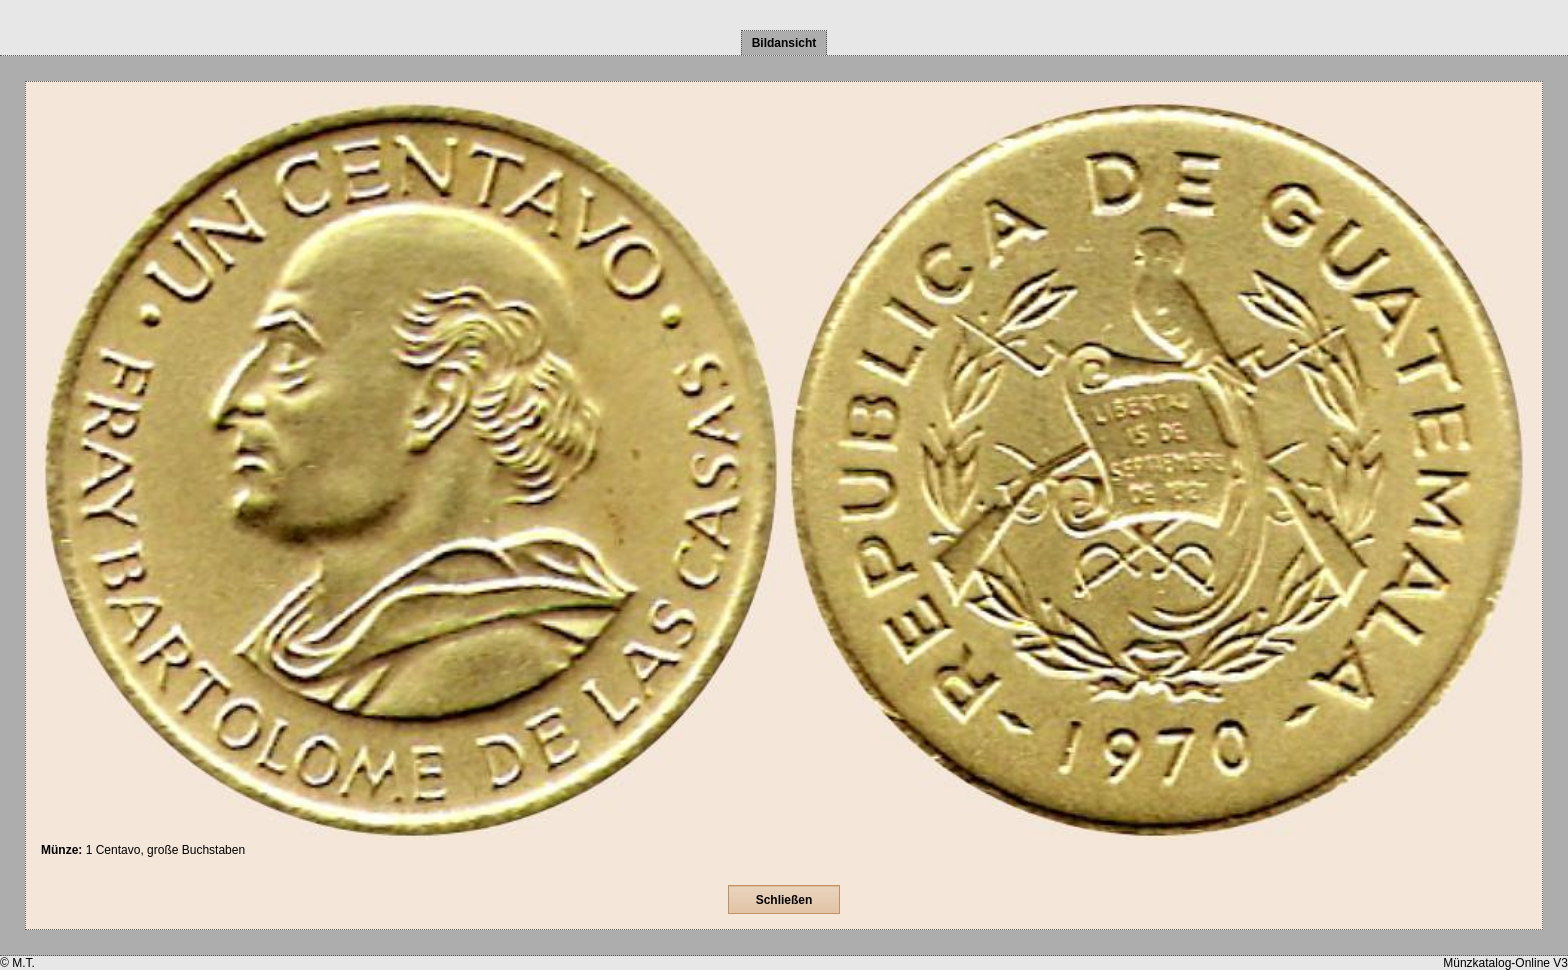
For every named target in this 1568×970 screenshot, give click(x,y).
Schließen (784, 900)
